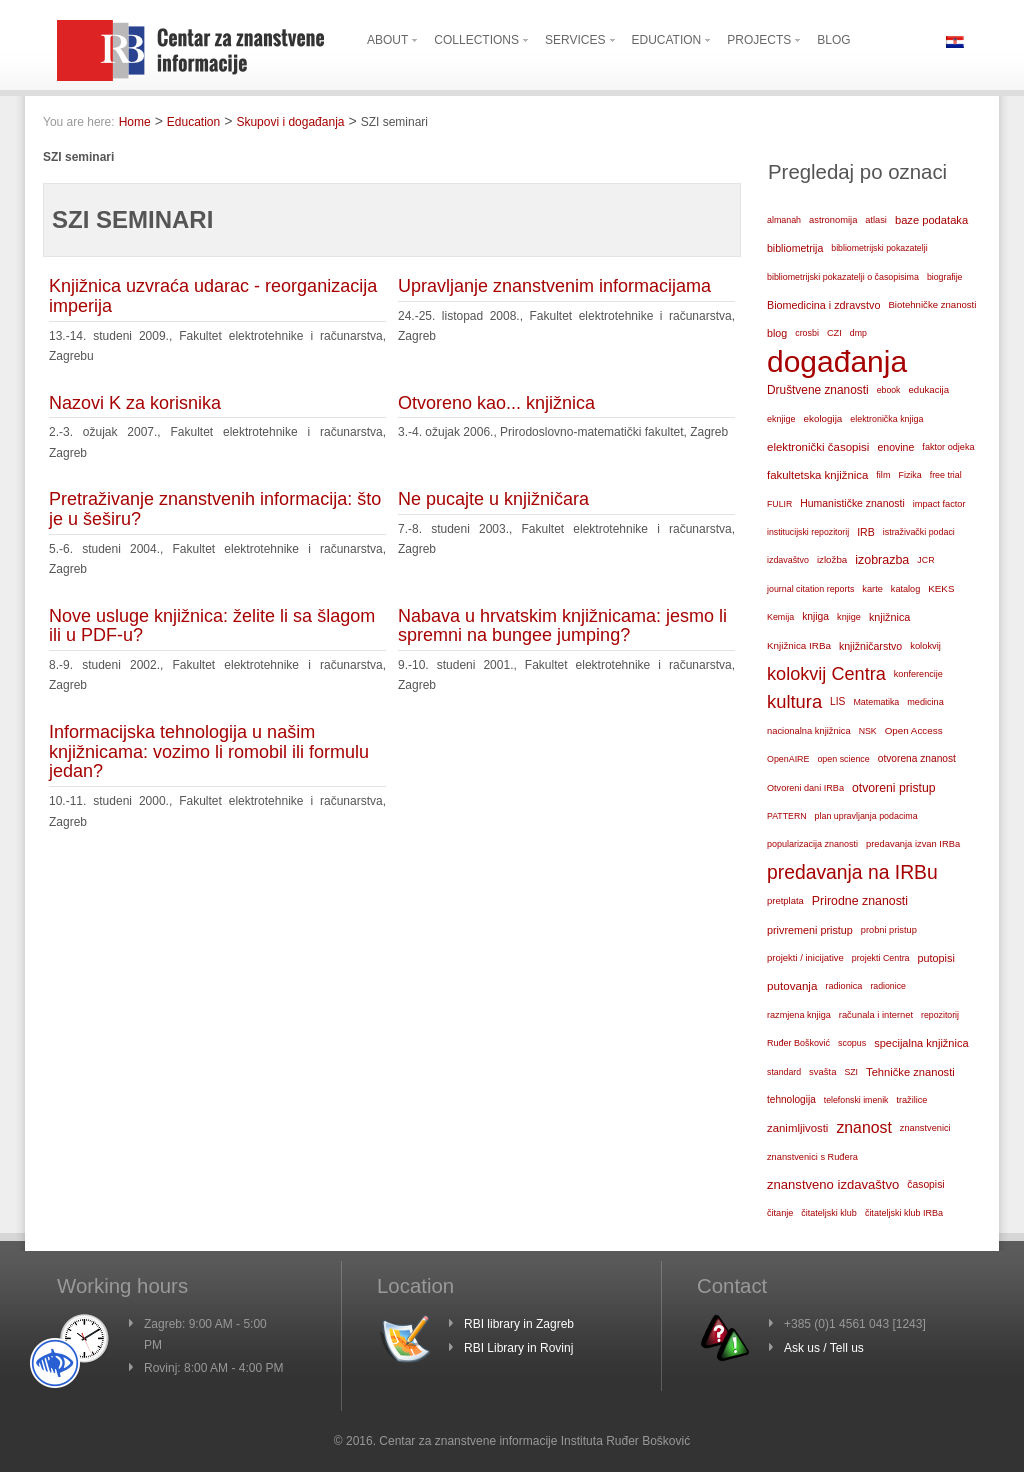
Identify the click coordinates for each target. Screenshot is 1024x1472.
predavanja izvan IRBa (913, 844)
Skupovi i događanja (290, 122)
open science (843, 759)
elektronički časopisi (818, 447)
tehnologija (791, 1099)
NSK (868, 731)
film (883, 475)
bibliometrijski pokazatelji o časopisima (843, 277)
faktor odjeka (948, 447)
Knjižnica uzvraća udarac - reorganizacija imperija (213, 296)
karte (872, 589)
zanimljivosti (797, 1128)
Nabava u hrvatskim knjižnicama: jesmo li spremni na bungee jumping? (562, 626)
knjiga (815, 616)
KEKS (941, 588)
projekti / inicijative (805, 957)
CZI (834, 333)
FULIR (779, 504)
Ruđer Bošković (798, 1043)
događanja (837, 362)
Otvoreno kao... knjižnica (496, 403)
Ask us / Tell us (824, 1348)
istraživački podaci (919, 532)
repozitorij (940, 1015)
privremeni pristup (810, 930)
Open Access (914, 730)
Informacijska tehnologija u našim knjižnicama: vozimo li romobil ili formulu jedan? (209, 752)
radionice (888, 986)
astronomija (833, 220)
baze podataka (931, 220)
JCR (925, 560)
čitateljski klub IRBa (904, 1213)
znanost (863, 1127)
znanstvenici (925, 1128)
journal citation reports (810, 589)
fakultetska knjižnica (817, 475)
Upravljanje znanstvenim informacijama (554, 286)
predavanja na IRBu (852, 872)
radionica (843, 986)
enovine (895, 447)
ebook (889, 390)
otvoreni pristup (894, 788)
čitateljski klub (829, 1213)
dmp (858, 333)
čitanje (780, 1213)
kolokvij (925, 646)
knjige (849, 617)
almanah (784, 220)
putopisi (936, 958)
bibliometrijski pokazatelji (879, 248)
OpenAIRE (788, 759)
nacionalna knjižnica (809, 731)
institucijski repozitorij (808, 532)
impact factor (939, 504)
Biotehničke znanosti (932, 304)
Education (193, 122)
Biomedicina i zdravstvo (823, 305)
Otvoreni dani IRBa (805, 788)
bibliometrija (795, 248)
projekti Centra (881, 958)
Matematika (876, 702)
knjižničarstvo (870, 646)
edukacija (929, 389)
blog (777, 333)
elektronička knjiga (886, 419)
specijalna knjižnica (921, 1043)
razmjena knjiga (799, 1015)
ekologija (823, 418)
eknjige (781, 419)
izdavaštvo (788, 560)
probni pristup (889, 930)
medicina (925, 702)
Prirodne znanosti (860, 901)
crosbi (807, 333)
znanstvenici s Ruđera (812, 1157)
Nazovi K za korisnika (135, 403)
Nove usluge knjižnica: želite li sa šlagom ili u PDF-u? (212, 626)
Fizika (909, 475)
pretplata (785, 900)
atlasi (876, 220)
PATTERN (787, 816)
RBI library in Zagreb (519, 1324)
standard (784, 1072)
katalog (905, 589)
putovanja (792, 985)
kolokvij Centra (826, 674)
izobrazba (882, 560)
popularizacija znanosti (812, 844)
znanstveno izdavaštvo (833, 1184)
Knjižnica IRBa (799, 645)
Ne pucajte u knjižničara (493, 499)
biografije (945, 277)
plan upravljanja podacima (866, 816)
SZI (851, 1072)
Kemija (780, 617)
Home (135, 122)
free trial (946, 475)
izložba (832, 559)
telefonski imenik (856, 1100)
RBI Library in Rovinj (518, 1348)
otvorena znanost (917, 758)
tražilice (911, 1100)
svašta (822, 1071)
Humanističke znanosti (852, 503)
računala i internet (876, 1015)
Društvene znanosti (818, 390)
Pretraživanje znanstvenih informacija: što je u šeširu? (215, 509)
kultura (794, 701)
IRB (866, 532)
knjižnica (889, 617)
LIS (837, 701)
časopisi (925, 1184)
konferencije (918, 674)
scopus (852, 1043)
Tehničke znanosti (910, 1072)
